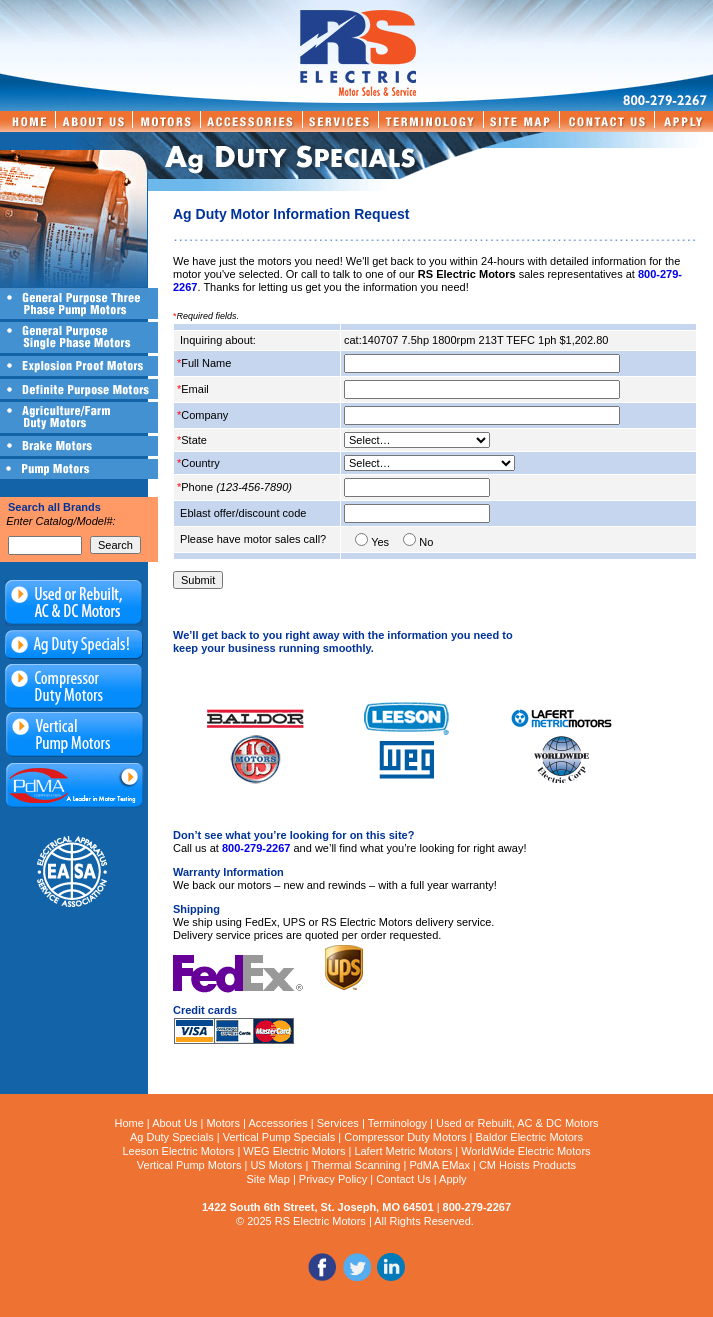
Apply (453, 1179)
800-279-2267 (256, 848)
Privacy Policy (333, 1179)
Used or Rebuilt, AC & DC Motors (517, 1123)
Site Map (267, 1179)
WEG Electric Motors (294, 1151)
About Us (174, 1123)
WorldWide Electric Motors (525, 1151)
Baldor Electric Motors (529, 1137)
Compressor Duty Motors (405, 1137)
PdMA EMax (439, 1165)
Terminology (397, 1123)
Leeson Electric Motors (178, 1151)
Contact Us (403, 1179)
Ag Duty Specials (172, 1137)
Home (128, 1123)
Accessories (277, 1123)
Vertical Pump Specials (279, 1137)
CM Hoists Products (527, 1165)
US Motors (276, 1165)
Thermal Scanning (355, 1165)
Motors (223, 1123)
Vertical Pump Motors (189, 1165)
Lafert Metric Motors (403, 1151)
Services (338, 1123)
